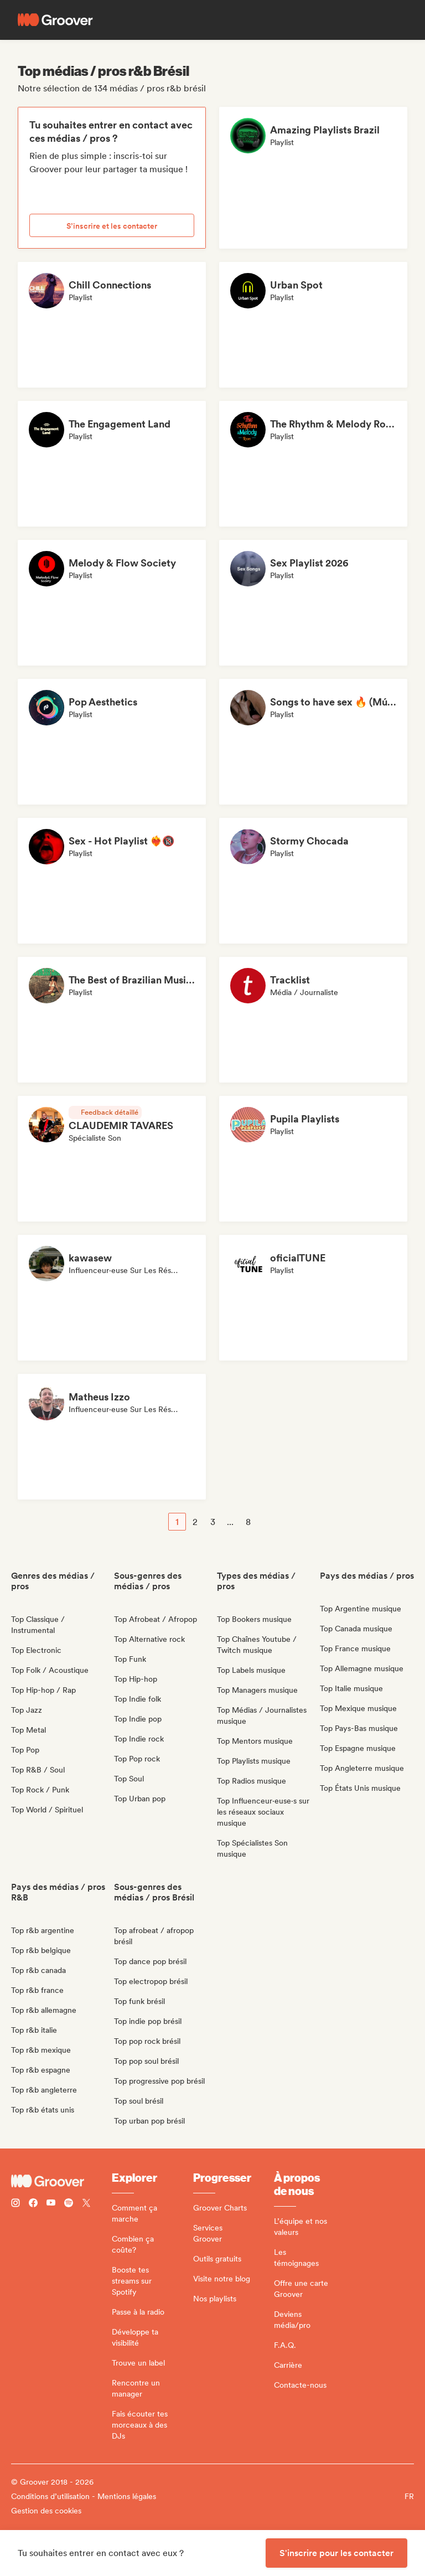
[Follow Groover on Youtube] (50, 2204)
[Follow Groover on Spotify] (68, 2204)
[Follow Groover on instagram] (15, 2204)
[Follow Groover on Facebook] (33, 2204)
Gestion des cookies (46, 2510)
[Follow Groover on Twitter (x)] (86, 2204)
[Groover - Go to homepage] (61, 2181)
